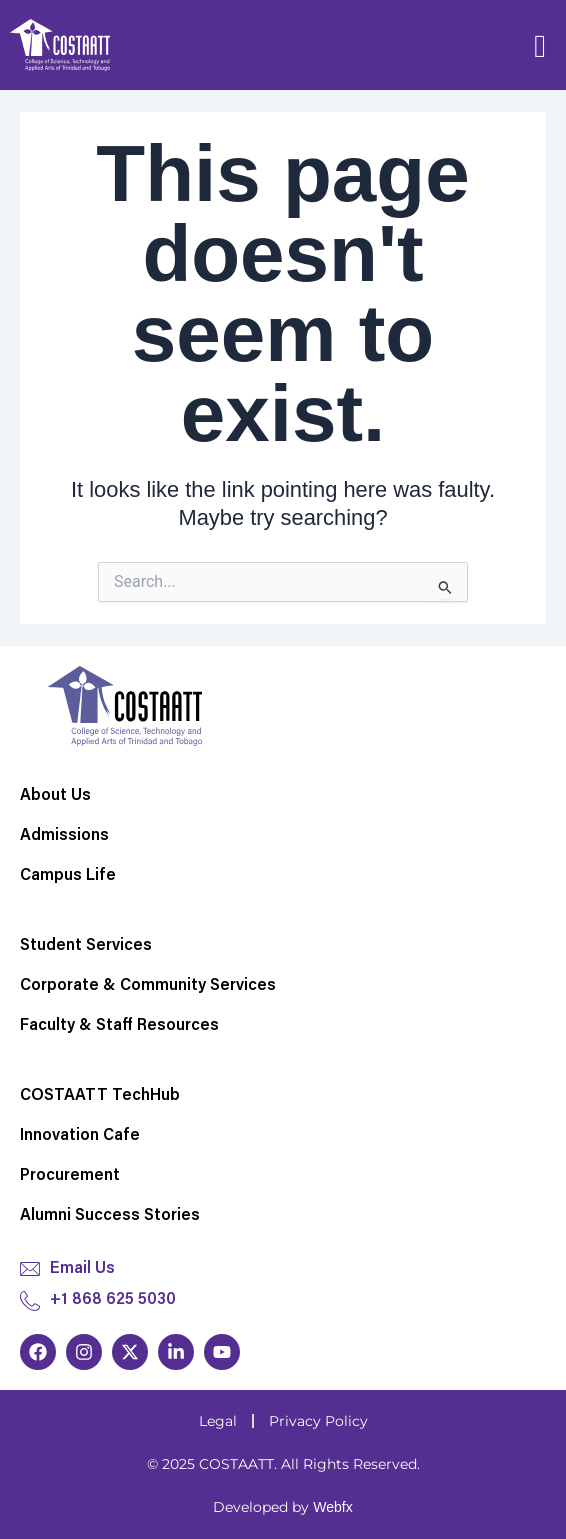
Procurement (70, 1176)
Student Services (86, 946)
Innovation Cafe (80, 1136)
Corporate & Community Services (148, 986)
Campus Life (68, 876)
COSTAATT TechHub (100, 1096)
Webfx (332, 1507)
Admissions (64, 836)
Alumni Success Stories (110, 1216)
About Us (55, 796)
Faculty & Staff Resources (119, 1026)
